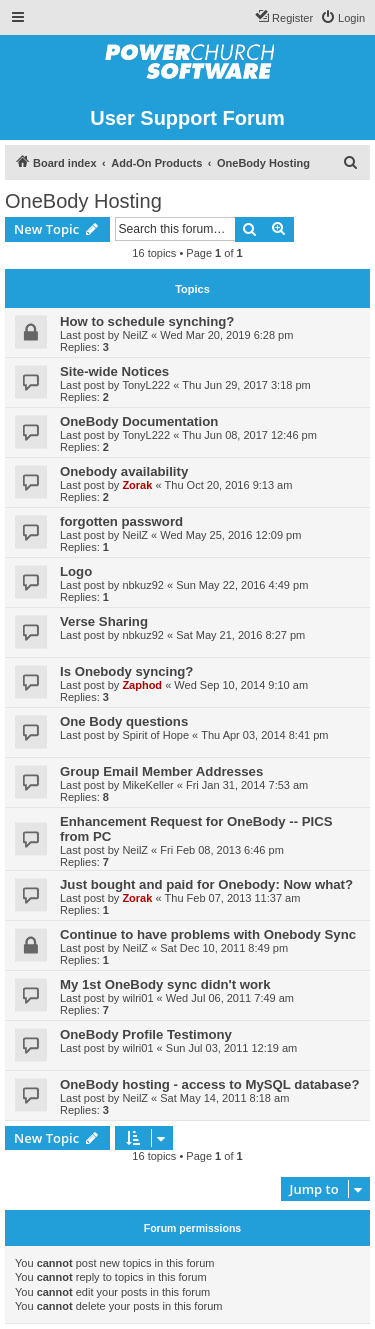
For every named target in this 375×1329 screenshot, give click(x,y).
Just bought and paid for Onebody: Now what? (206, 884)
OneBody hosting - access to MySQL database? (209, 1084)
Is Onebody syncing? (126, 671)
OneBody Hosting (83, 201)
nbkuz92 (143, 585)
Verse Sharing (104, 621)
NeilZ (135, 335)
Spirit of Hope (155, 735)
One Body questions (124, 721)
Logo (76, 571)
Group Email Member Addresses (161, 771)
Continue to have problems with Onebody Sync (208, 934)
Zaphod (142, 685)
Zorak (137, 485)
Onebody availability (124, 471)
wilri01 (137, 998)
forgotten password (121, 521)
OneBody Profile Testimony (146, 1034)
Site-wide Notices (114, 371)
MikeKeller (147, 785)
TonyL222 (146, 385)
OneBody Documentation (139, 421)
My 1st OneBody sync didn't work (165, 984)
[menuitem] (342, 18)
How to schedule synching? (147, 321)
